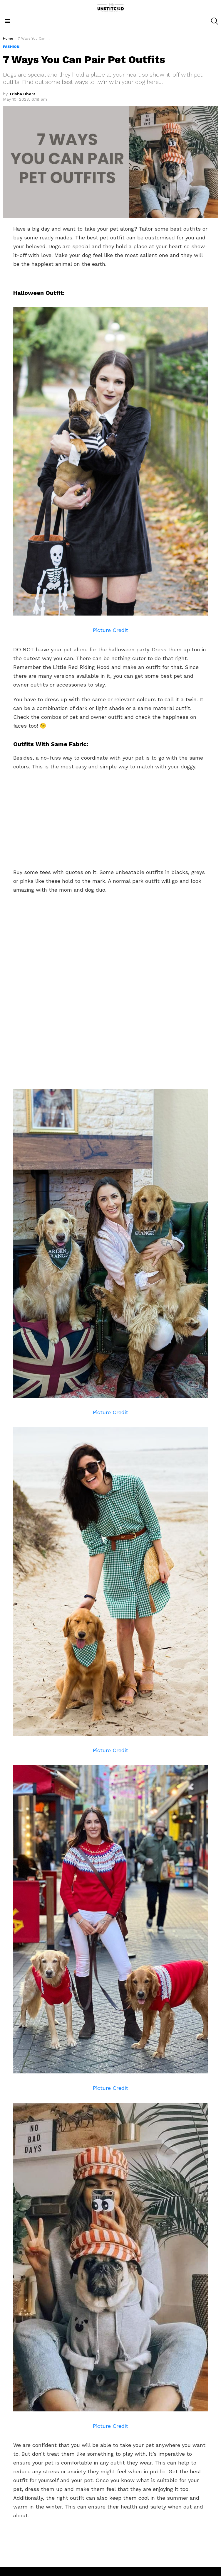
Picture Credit (110, 630)
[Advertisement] (110, 818)
